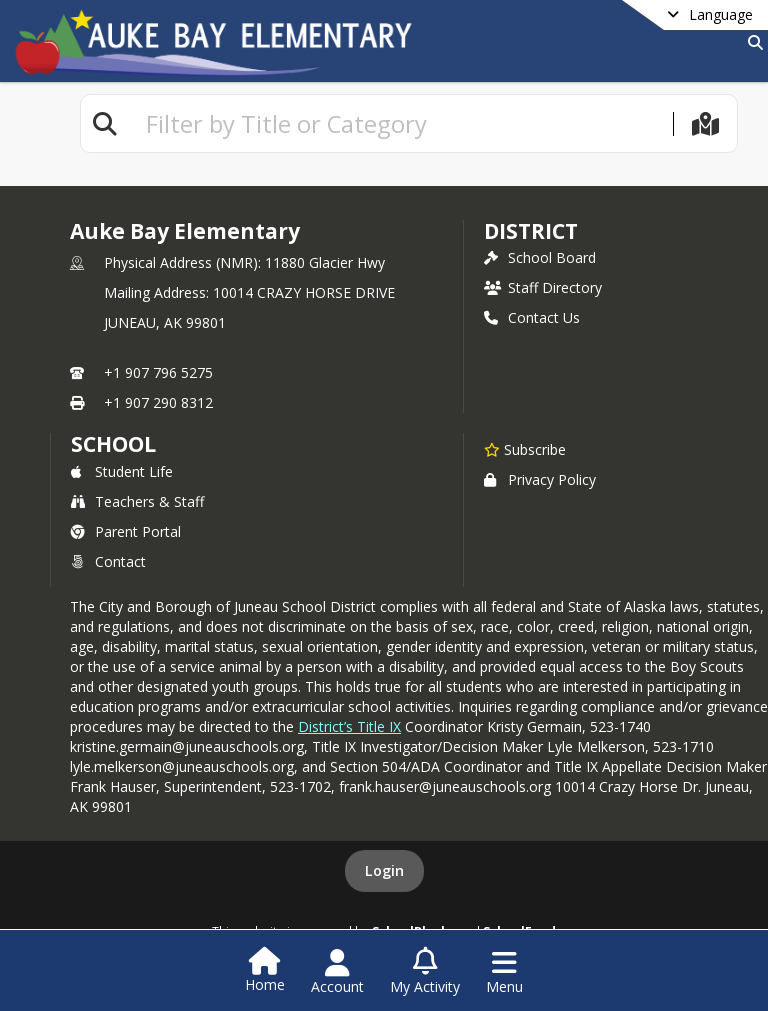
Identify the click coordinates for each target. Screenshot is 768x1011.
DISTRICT (531, 231)
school (113, 444)
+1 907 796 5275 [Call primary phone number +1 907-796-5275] (158, 372)
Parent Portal (126, 531)
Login (384, 870)
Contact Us (532, 317)
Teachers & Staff (137, 501)
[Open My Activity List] (425, 972)
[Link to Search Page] (751, 42)
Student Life (122, 471)
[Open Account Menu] (337, 972)
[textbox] (401, 123)
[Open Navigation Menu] (504, 972)
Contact (108, 561)
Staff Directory (543, 287)
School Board (540, 257)
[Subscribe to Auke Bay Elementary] (525, 449)
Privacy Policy (540, 479)
